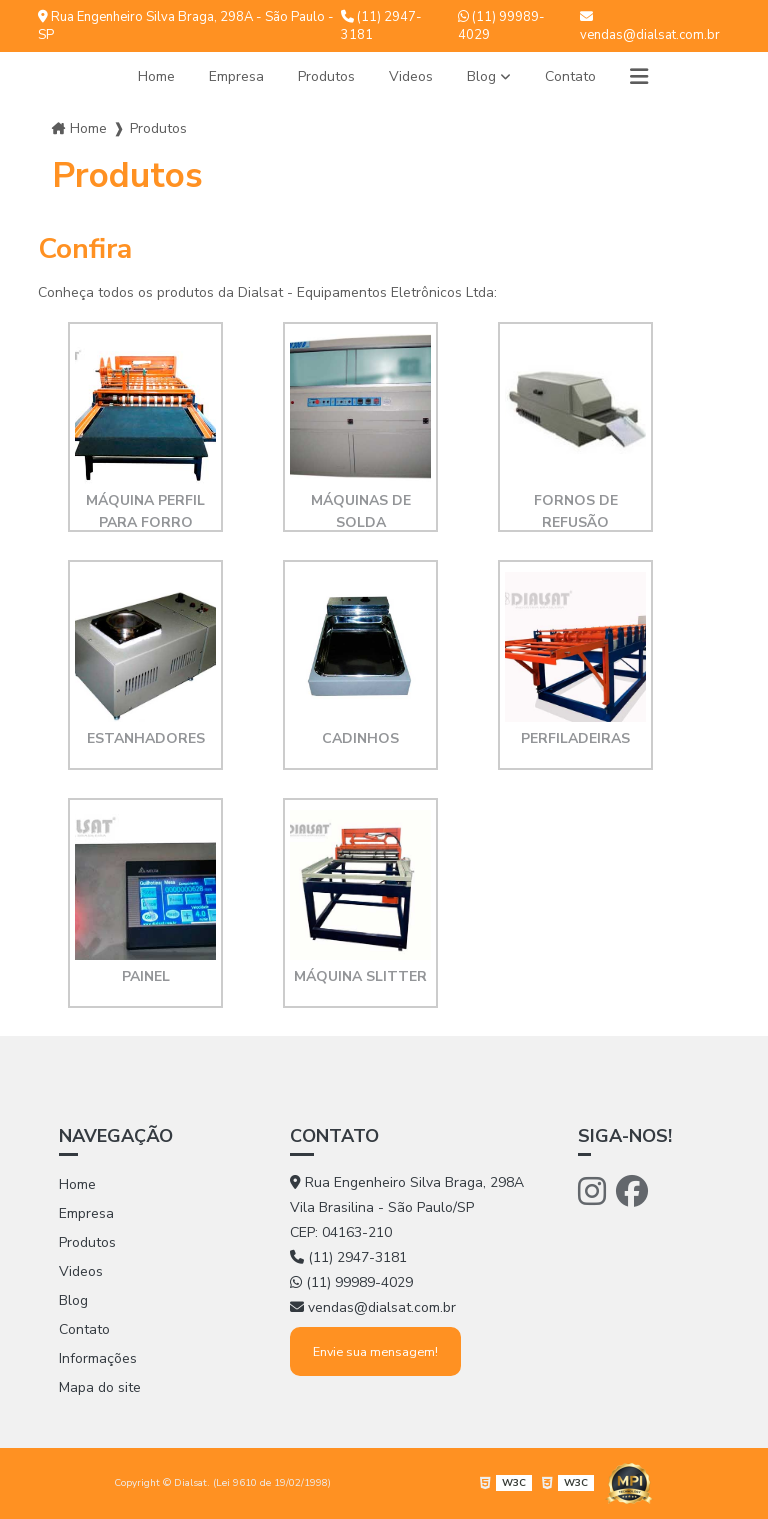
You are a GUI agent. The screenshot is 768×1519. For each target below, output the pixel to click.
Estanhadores (146, 738)
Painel (146, 976)
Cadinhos (360, 738)
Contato (570, 76)
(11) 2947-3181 (381, 26)
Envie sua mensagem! (375, 1351)
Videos (411, 76)
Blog (481, 76)
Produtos (326, 76)
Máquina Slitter (360, 976)
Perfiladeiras (575, 738)
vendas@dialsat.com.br (650, 27)
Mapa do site (100, 1387)
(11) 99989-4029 (501, 26)
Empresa (236, 76)
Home (156, 76)
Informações (98, 1358)
